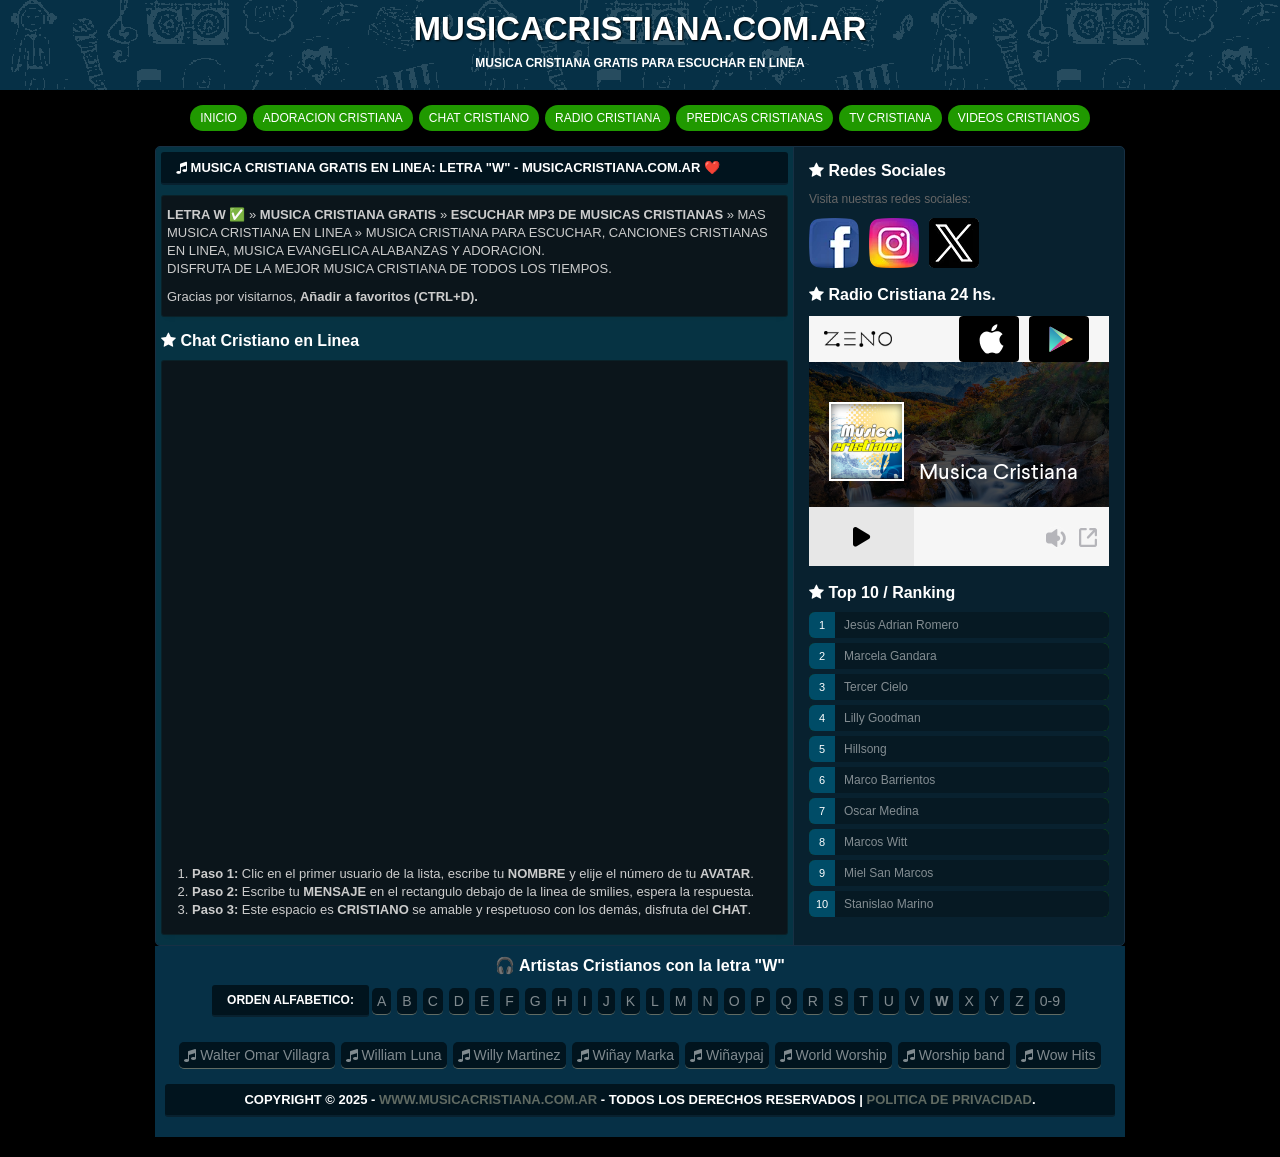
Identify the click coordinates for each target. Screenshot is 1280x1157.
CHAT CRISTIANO (479, 118)
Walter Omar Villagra (256, 1055)
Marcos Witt (875, 842)
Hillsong (865, 749)
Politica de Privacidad (949, 1099)
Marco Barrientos (889, 780)
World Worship (833, 1055)
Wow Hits (1058, 1055)
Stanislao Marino (888, 904)
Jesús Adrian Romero (901, 625)
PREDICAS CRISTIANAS (754, 118)
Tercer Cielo (876, 687)
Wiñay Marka (626, 1055)
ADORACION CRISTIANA (333, 118)
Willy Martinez (509, 1055)
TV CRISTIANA (890, 118)
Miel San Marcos (888, 873)
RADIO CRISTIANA (607, 118)
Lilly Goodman (882, 718)
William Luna (394, 1055)
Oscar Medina (881, 811)
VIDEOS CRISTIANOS (1019, 118)
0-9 (1050, 1001)
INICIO (218, 118)
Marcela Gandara (890, 656)
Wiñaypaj (726, 1055)
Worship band (954, 1055)
